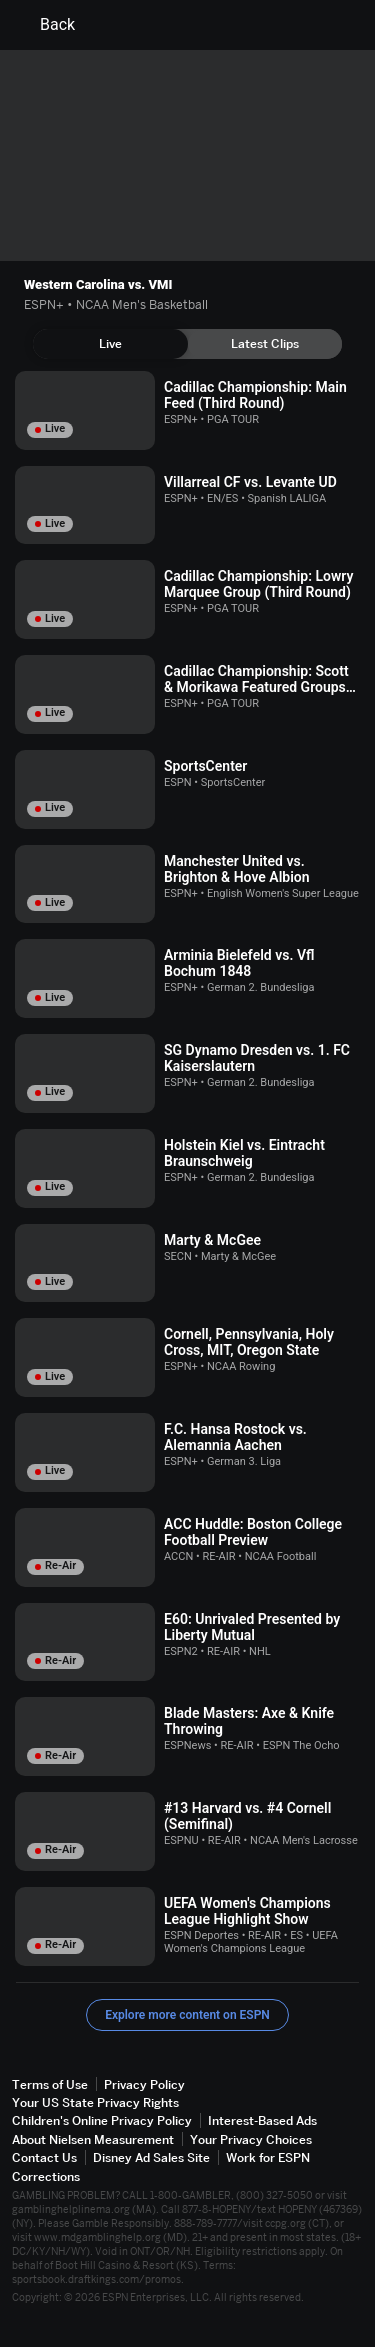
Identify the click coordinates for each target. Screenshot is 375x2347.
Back (45, 25)
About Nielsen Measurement (93, 2139)
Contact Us (44, 2157)
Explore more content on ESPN (187, 2015)
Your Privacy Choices (251, 2139)
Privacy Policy (144, 2084)
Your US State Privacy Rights (95, 2102)
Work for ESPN (268, 2157)
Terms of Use (50, 2084)
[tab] (110, 344)
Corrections (46, 2176)
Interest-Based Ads (262, 2120)
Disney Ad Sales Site (151, 2157)
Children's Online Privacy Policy (102, 2120)
